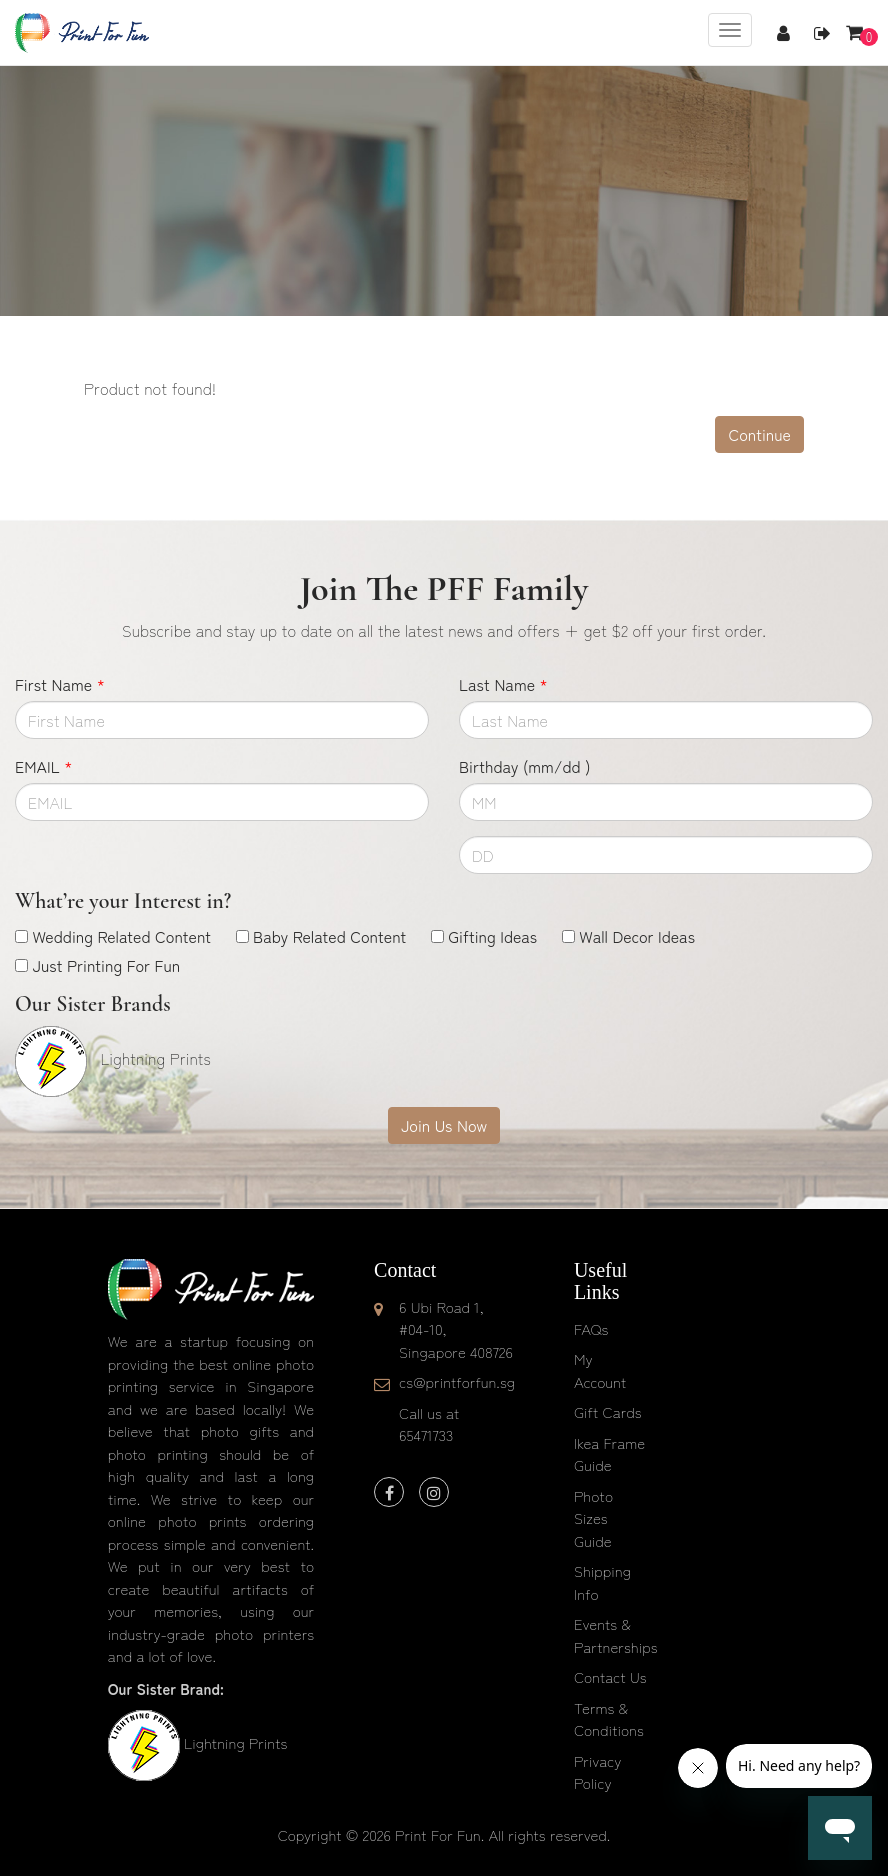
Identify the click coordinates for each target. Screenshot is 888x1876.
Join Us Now (444, 1125)
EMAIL (43, 766)
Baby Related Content (329, 936)
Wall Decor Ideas (637, 936)
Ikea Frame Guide (609, 1454)
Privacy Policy (598, 1772)
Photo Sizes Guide (593, 1518)
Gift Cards (608, 1411)
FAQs (591, 1328)
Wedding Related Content (121, 936)
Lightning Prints (235, 1742)
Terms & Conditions (609, 1719)
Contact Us (610, 1676)
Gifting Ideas (492, 936)
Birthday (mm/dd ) (524, 766)
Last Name (503, 684)
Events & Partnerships (616, 1635)
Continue (759, 434)
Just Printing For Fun (106, 965)
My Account (600, 1370)
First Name (60, 684)
